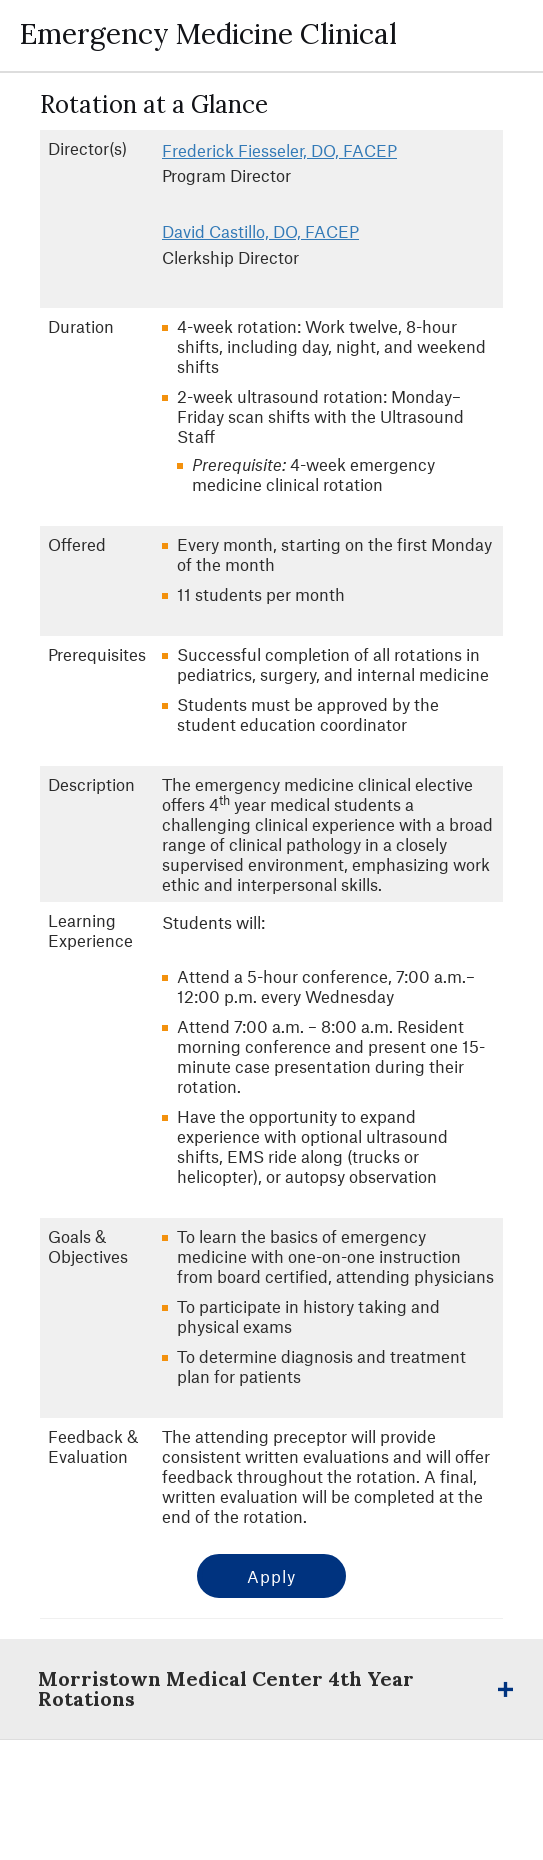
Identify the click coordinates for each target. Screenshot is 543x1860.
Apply (271, 1576)
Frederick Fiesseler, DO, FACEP (279, 150)
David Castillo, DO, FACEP (260, 231)
